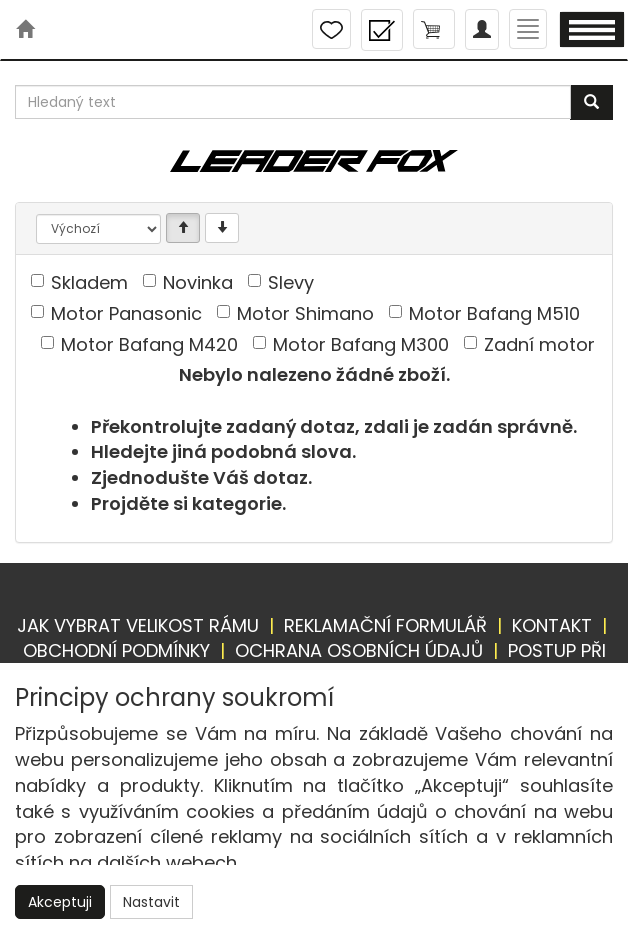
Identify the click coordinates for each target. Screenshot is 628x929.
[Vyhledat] (591, 102)
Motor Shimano (305, 313)
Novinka (198, 282)
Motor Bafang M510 (494, 313)
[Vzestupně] (183, 228)
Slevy (291, 282)
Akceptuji (60, 902)
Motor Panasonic (126, 313)
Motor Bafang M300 (361, 344)
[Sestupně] (222, 228)
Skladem (89, 282)
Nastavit (151, 902)
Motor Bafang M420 (149, 344)
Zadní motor (539, 344)
